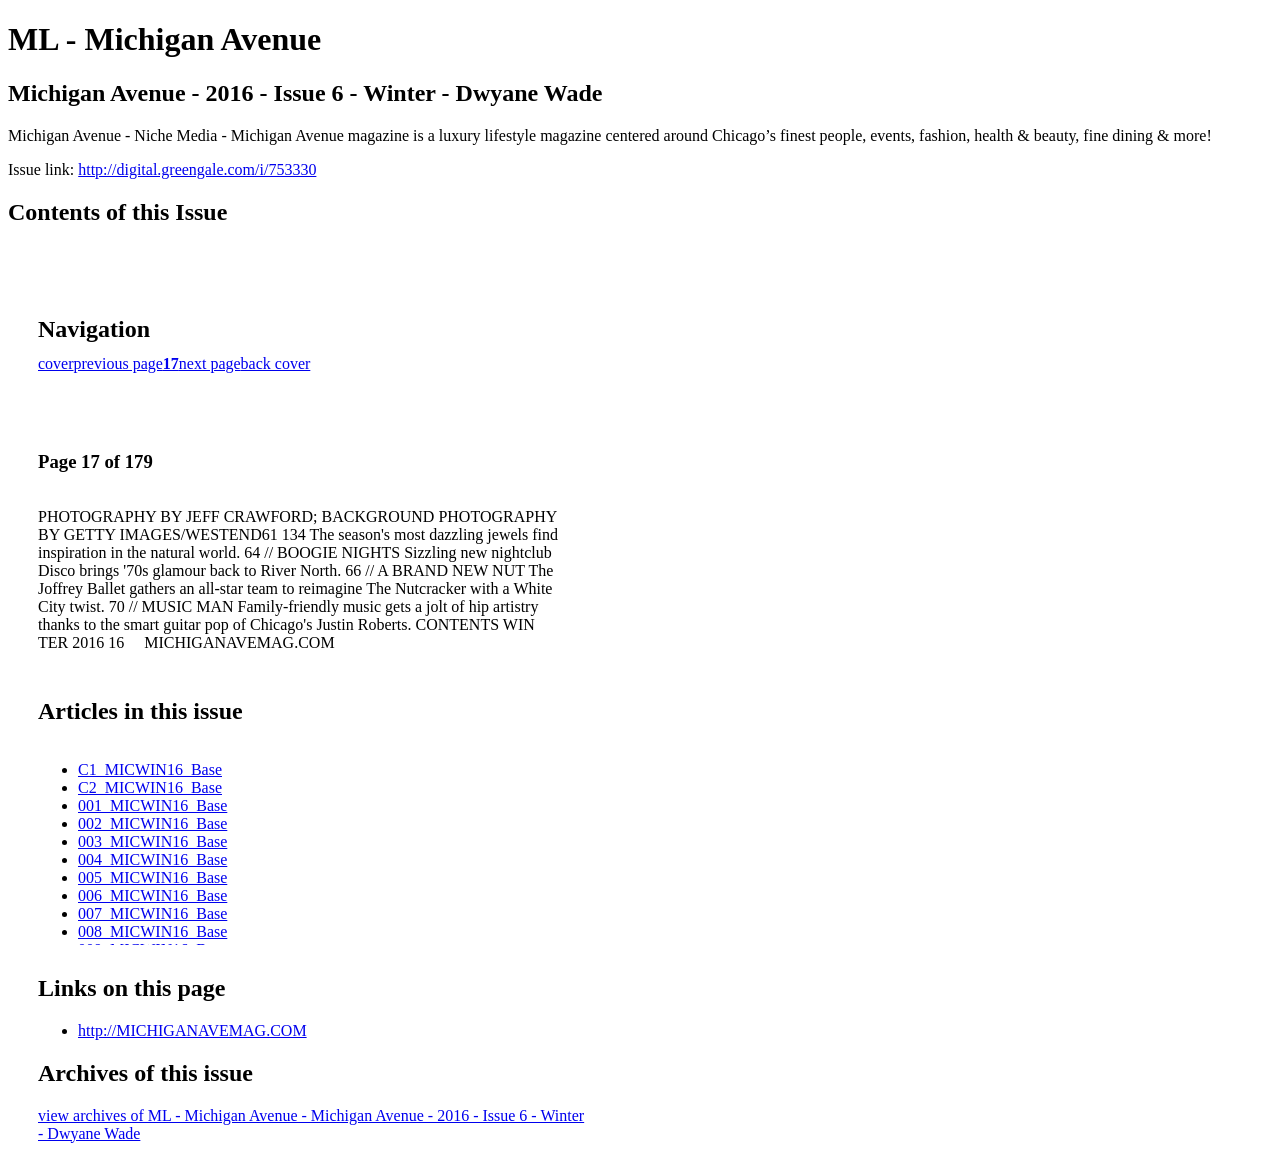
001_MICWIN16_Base (152, 805)
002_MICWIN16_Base (152, 823)
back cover (276, 363)
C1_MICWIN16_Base (150, 769)
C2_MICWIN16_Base (150, 787)
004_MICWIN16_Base (152, 859)
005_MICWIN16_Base (152, 877)
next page (210, 363)
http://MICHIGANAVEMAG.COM (192, 1030)
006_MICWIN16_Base (152, 895)
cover (56, 363)
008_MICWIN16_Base (152, 931)
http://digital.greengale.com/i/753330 (197, 169)
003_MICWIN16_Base (152, 841)
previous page (118, 363)
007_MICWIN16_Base (152, 913)
